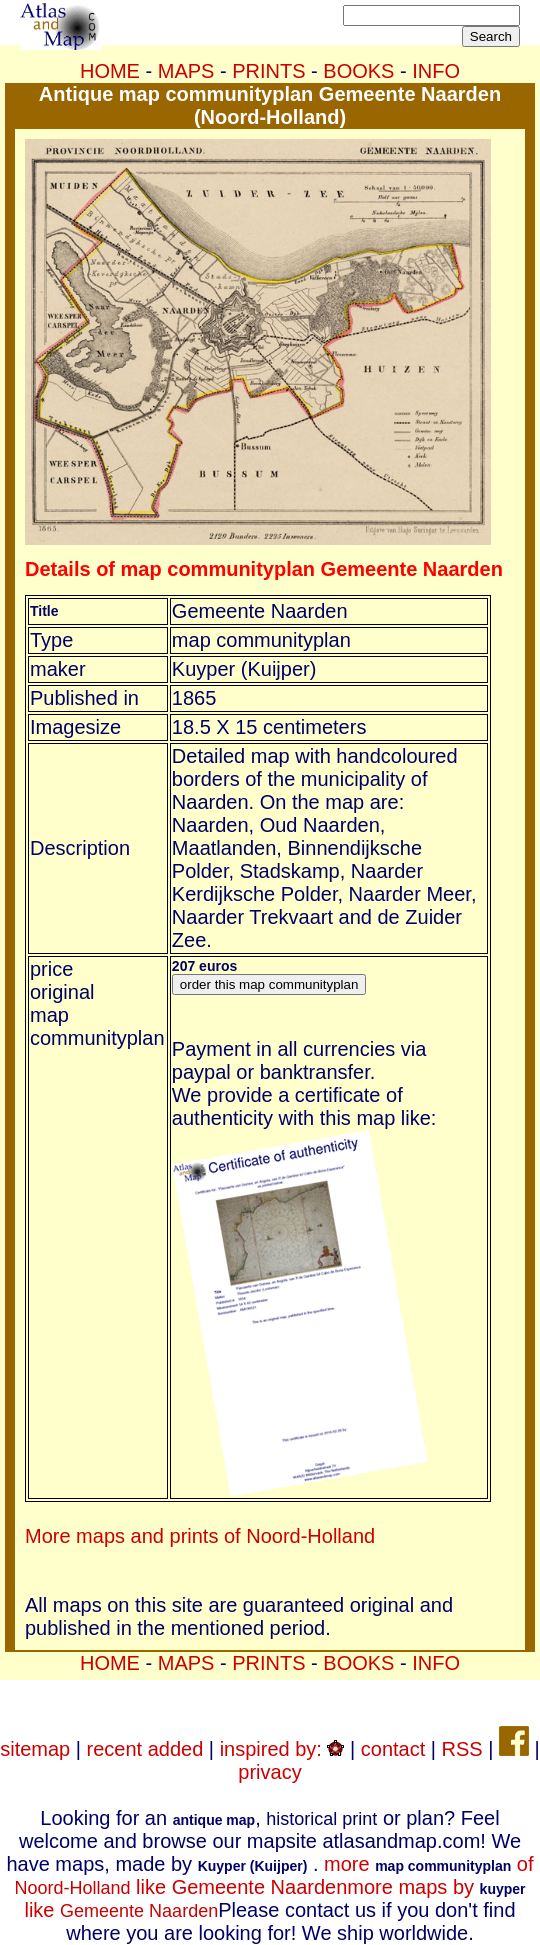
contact (393, 1749)
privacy (269, 1772)
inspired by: (282, 1749)
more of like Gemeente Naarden (273, 1875)
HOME (110, 71)
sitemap (35, 1749)
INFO (436, 71)
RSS (462, 1749)
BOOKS (358, 71)
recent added (145, 1749)
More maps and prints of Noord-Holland (200, 1536)
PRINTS (268, 71)
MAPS (186, 71)
